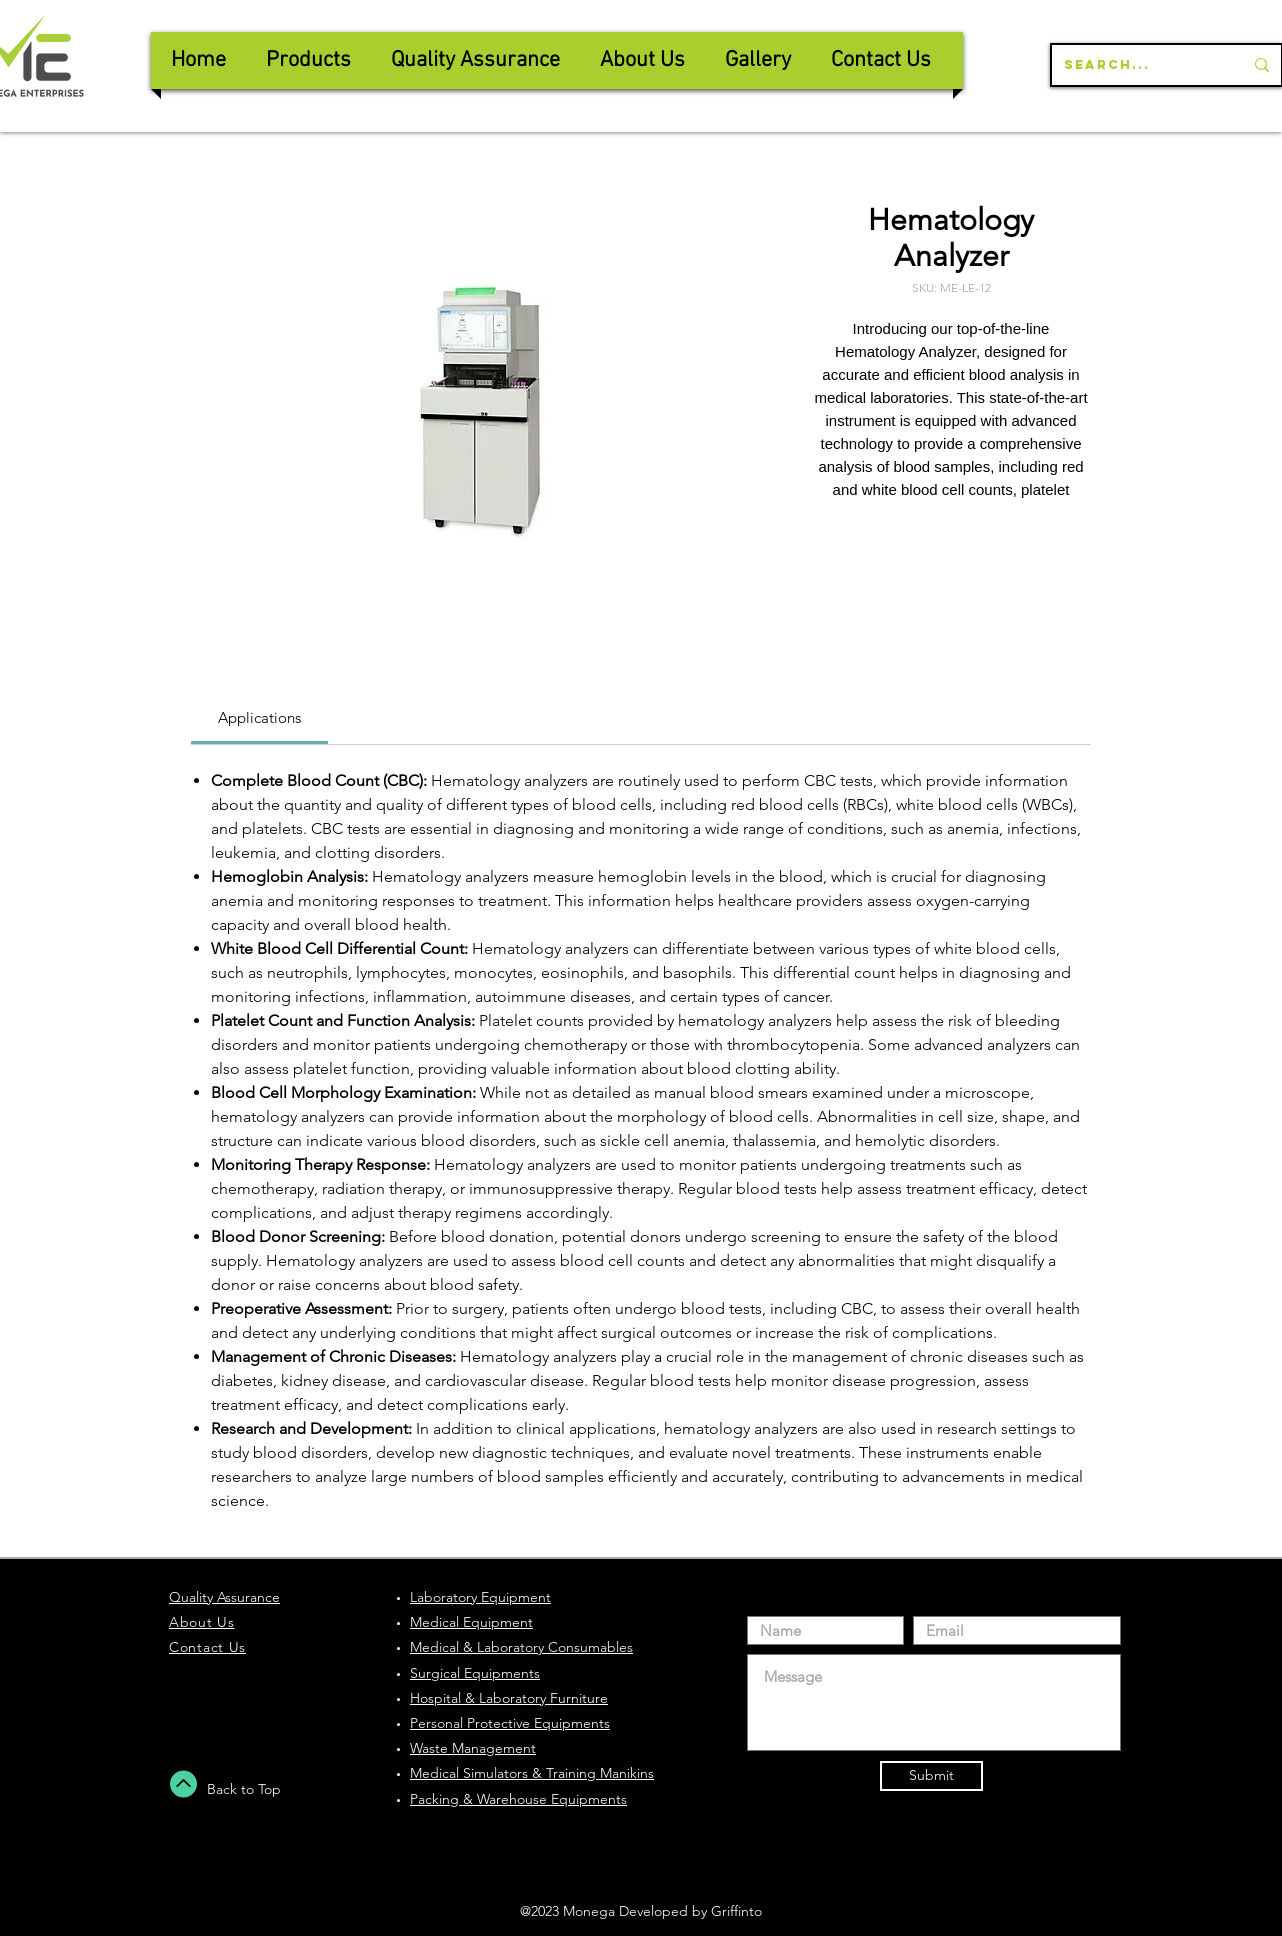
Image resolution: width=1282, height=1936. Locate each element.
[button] (475, 60)
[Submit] (931, 1776)
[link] (259, 717)
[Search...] (1138, 65)
